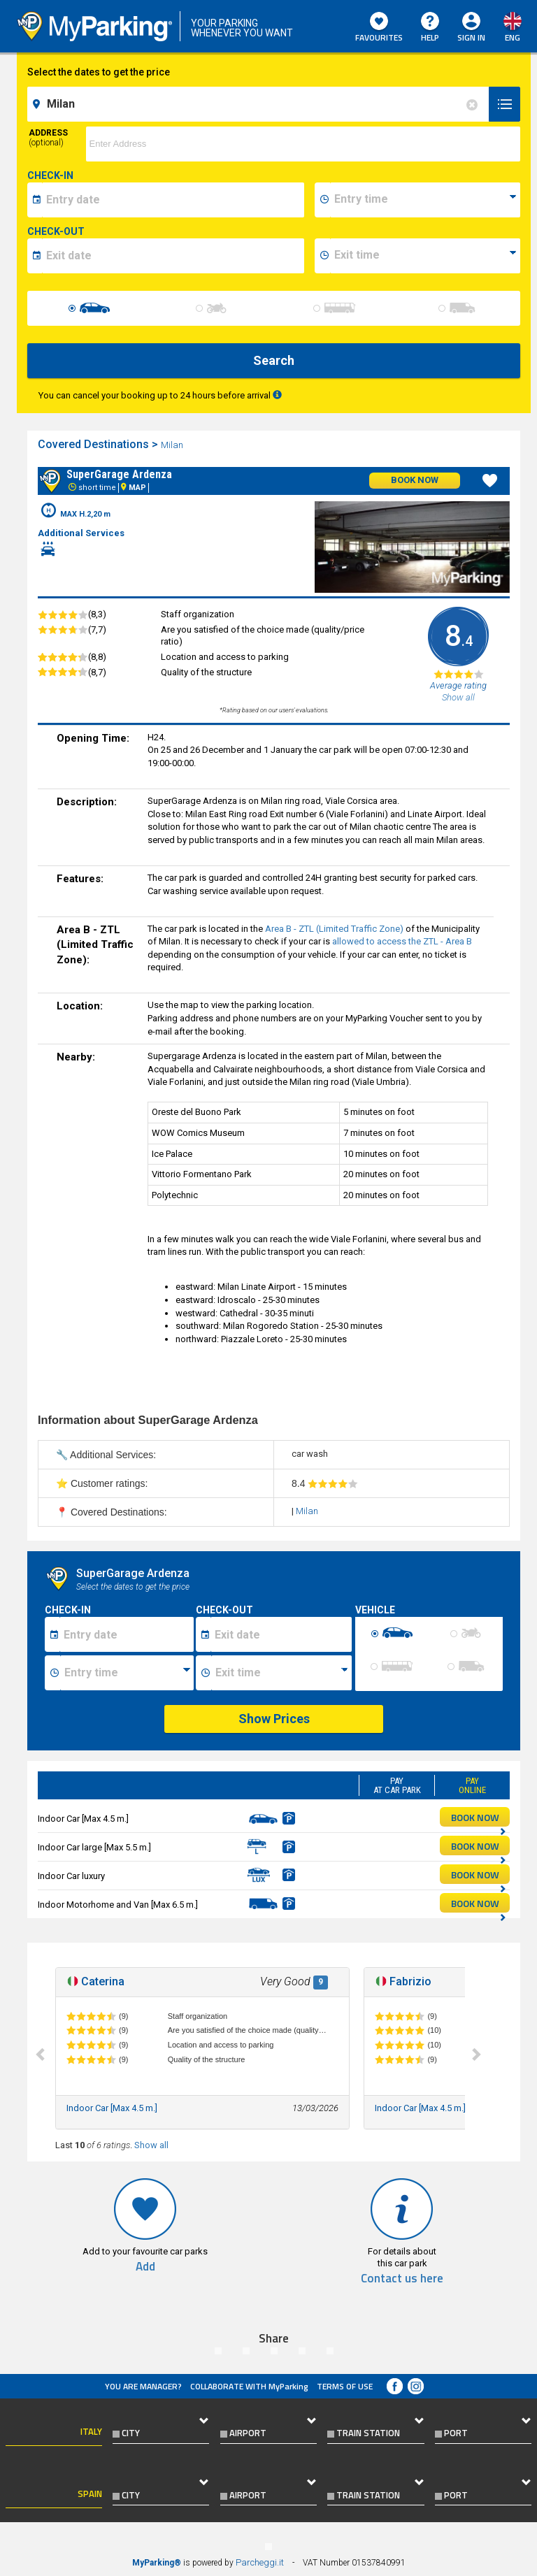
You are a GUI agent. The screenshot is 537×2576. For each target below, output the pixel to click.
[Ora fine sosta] (281, 1672)
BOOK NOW (479, 1818)
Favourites (379, 28)
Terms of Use (345, 2386)
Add (145, 2266)
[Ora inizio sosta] (127, 1672)
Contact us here (402, 2278)
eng (512, 37)
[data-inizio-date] (173, 199)
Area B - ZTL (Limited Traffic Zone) (334, 928)
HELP (430, 28)
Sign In (471, 37)
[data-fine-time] (425, 255)
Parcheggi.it (260, 2562)
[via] (303, 144)
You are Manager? (143, 2386)
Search (273, 360)
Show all (151, 2145)
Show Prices (274, 1718)
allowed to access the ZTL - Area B (402, 941)
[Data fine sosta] (280, 1634)
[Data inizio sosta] (126, 1634)
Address (48, 137)
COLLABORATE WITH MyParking (249, 2386)
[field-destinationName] (260, 104)
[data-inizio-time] (425, 199)
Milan (173, 445)
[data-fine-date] (173, 255)
